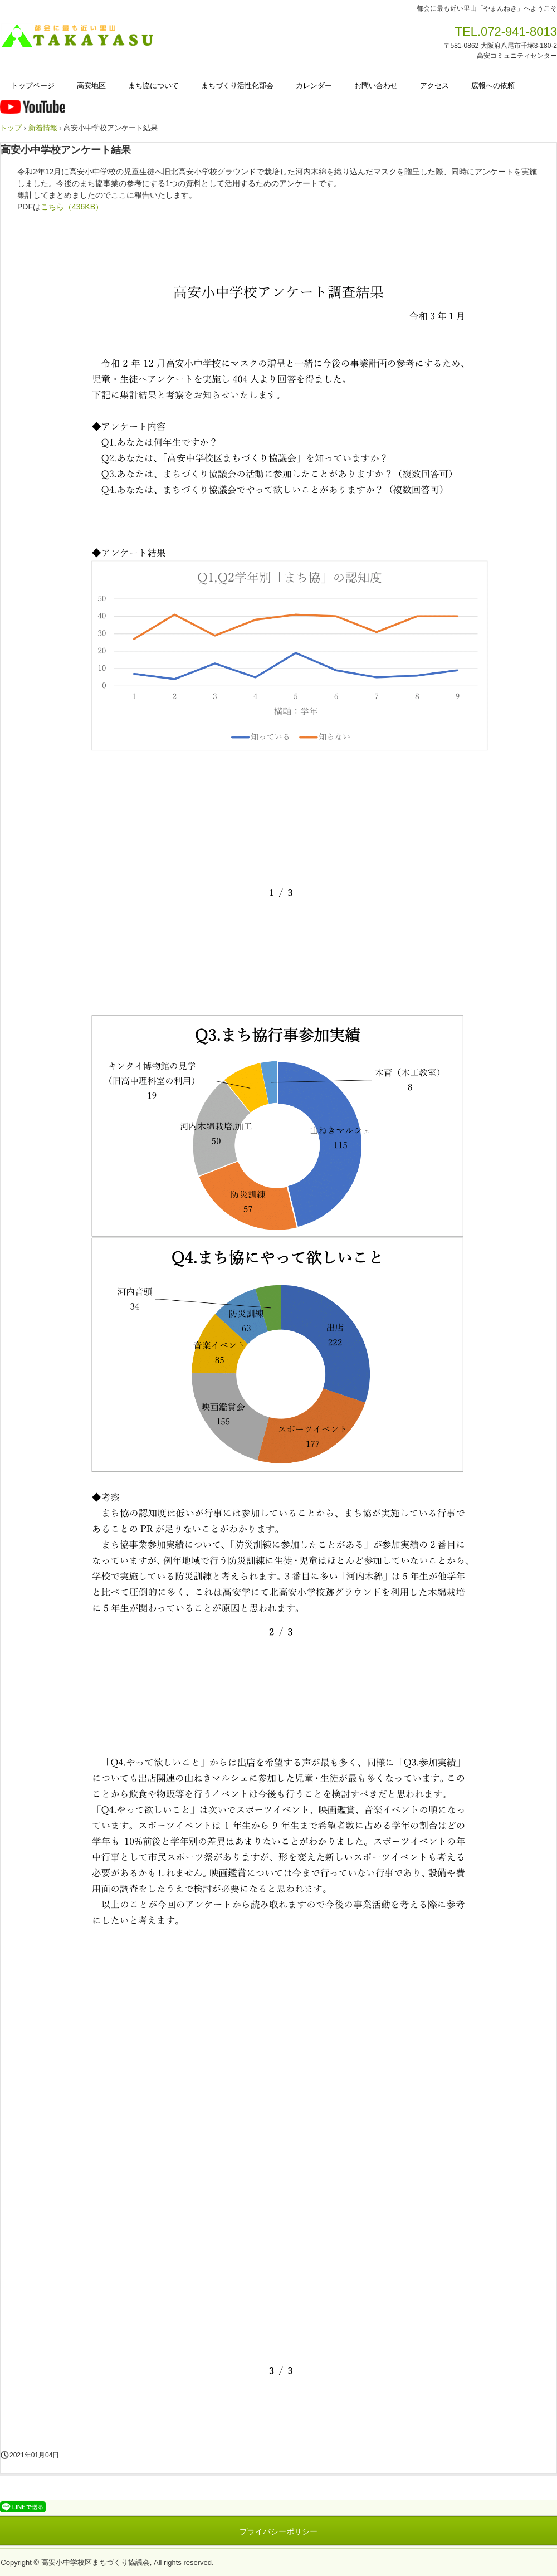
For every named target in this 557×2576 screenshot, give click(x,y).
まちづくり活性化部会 (237, 85)
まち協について (153, 85)
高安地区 (91, 85)
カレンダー (314, 85)
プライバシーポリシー (278, 2531)
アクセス (434, 85)
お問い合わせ (376, 85)
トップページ (33, 85)
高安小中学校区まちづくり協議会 (81, 36)
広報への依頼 (493, 85)
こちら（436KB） (72, 206)
